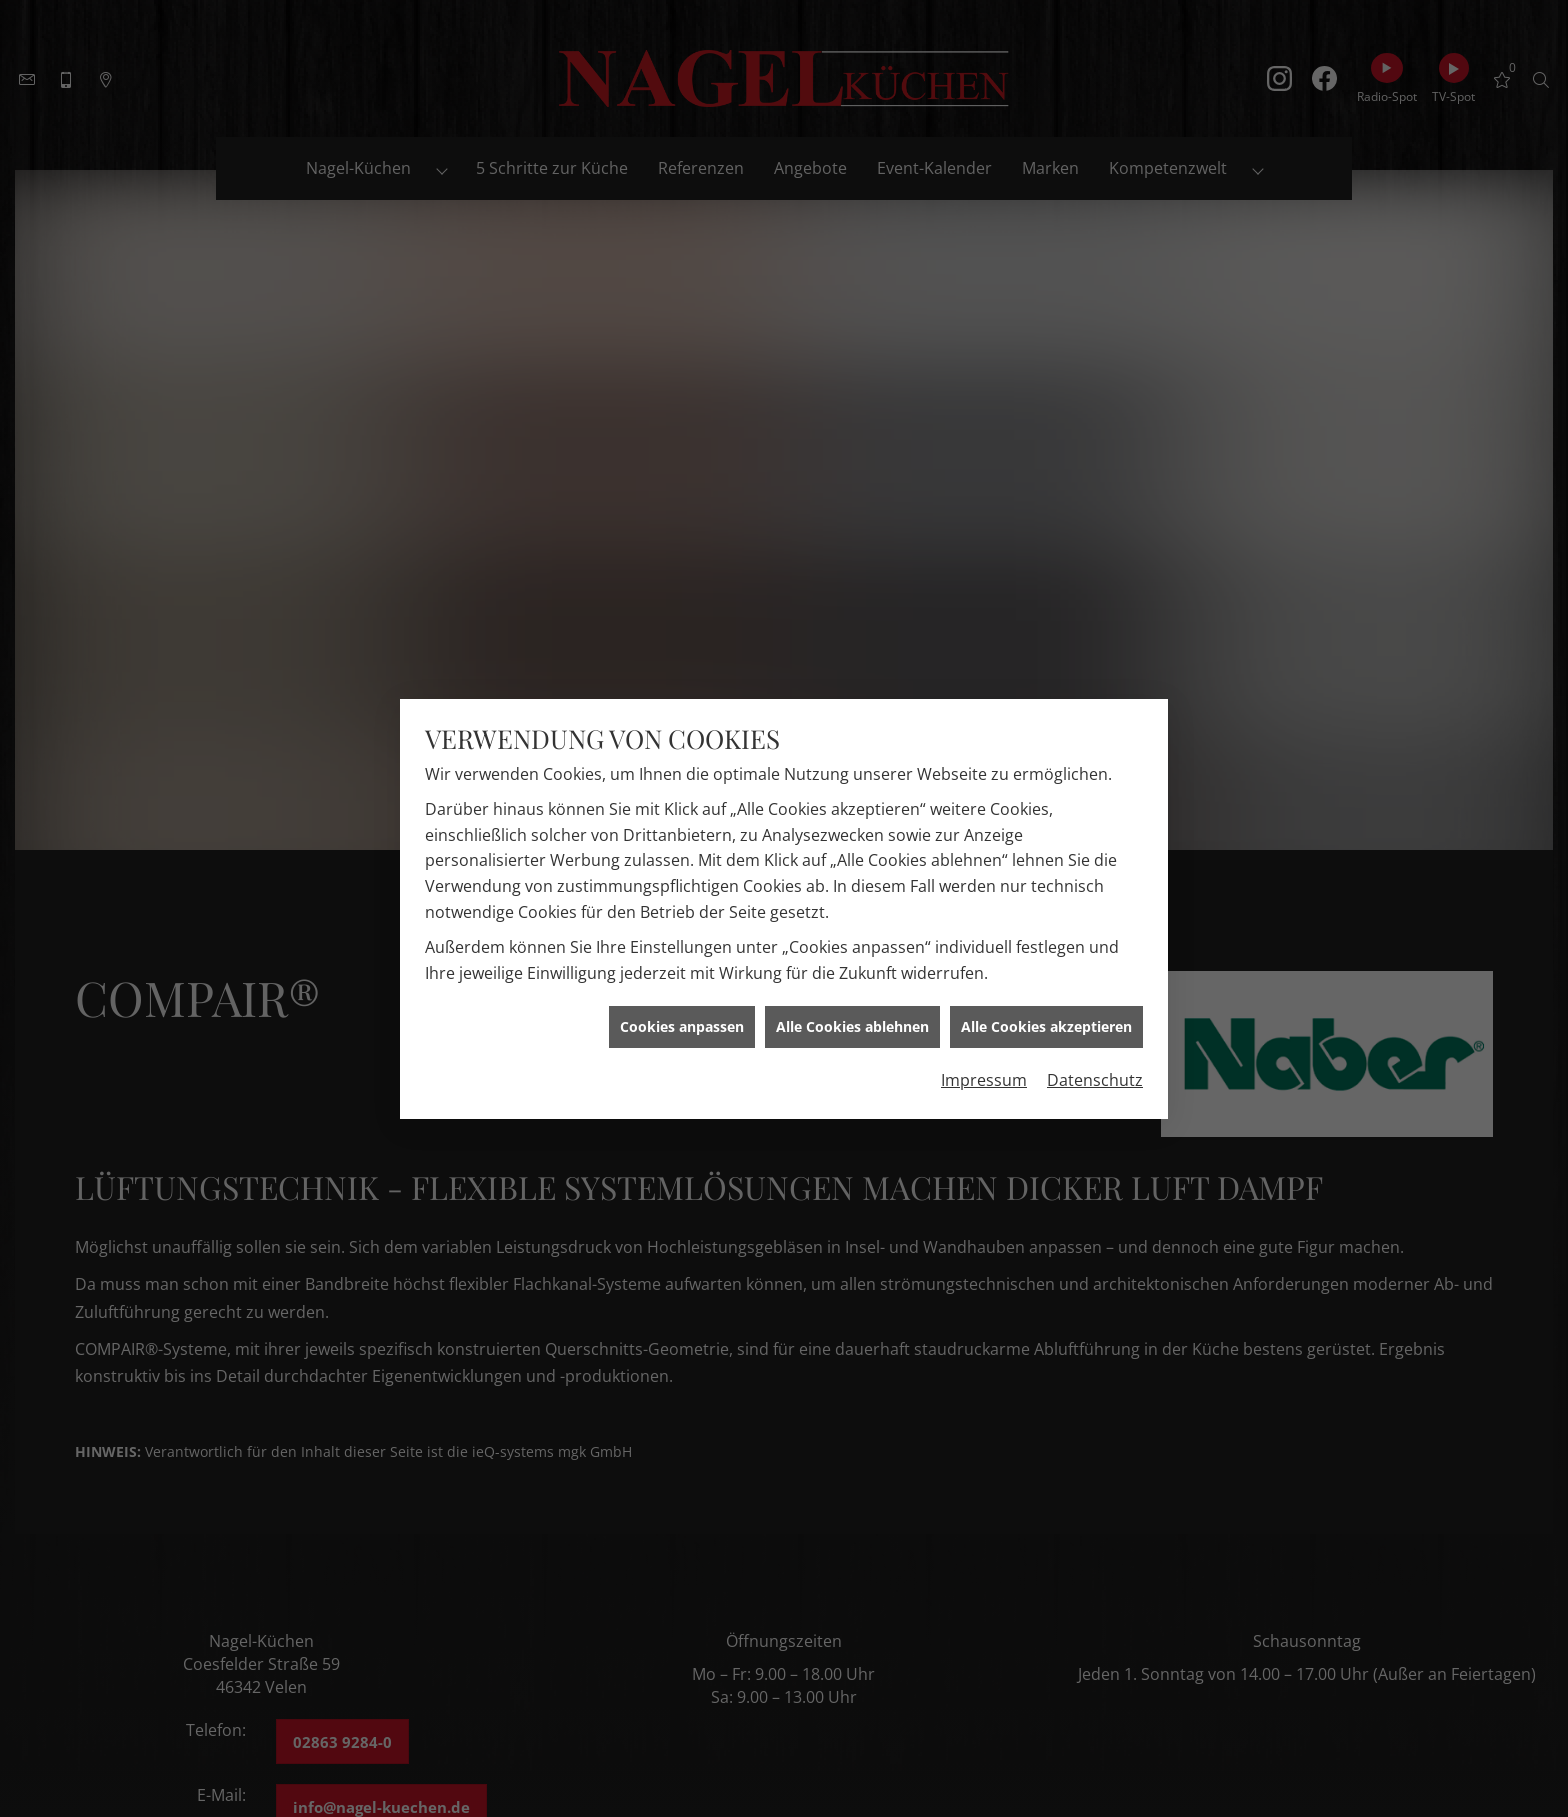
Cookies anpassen (682, 1012)
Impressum (984, 1066)
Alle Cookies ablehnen (852, 1012)
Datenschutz (1095, 1066)
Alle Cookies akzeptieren (1046, 1012)
